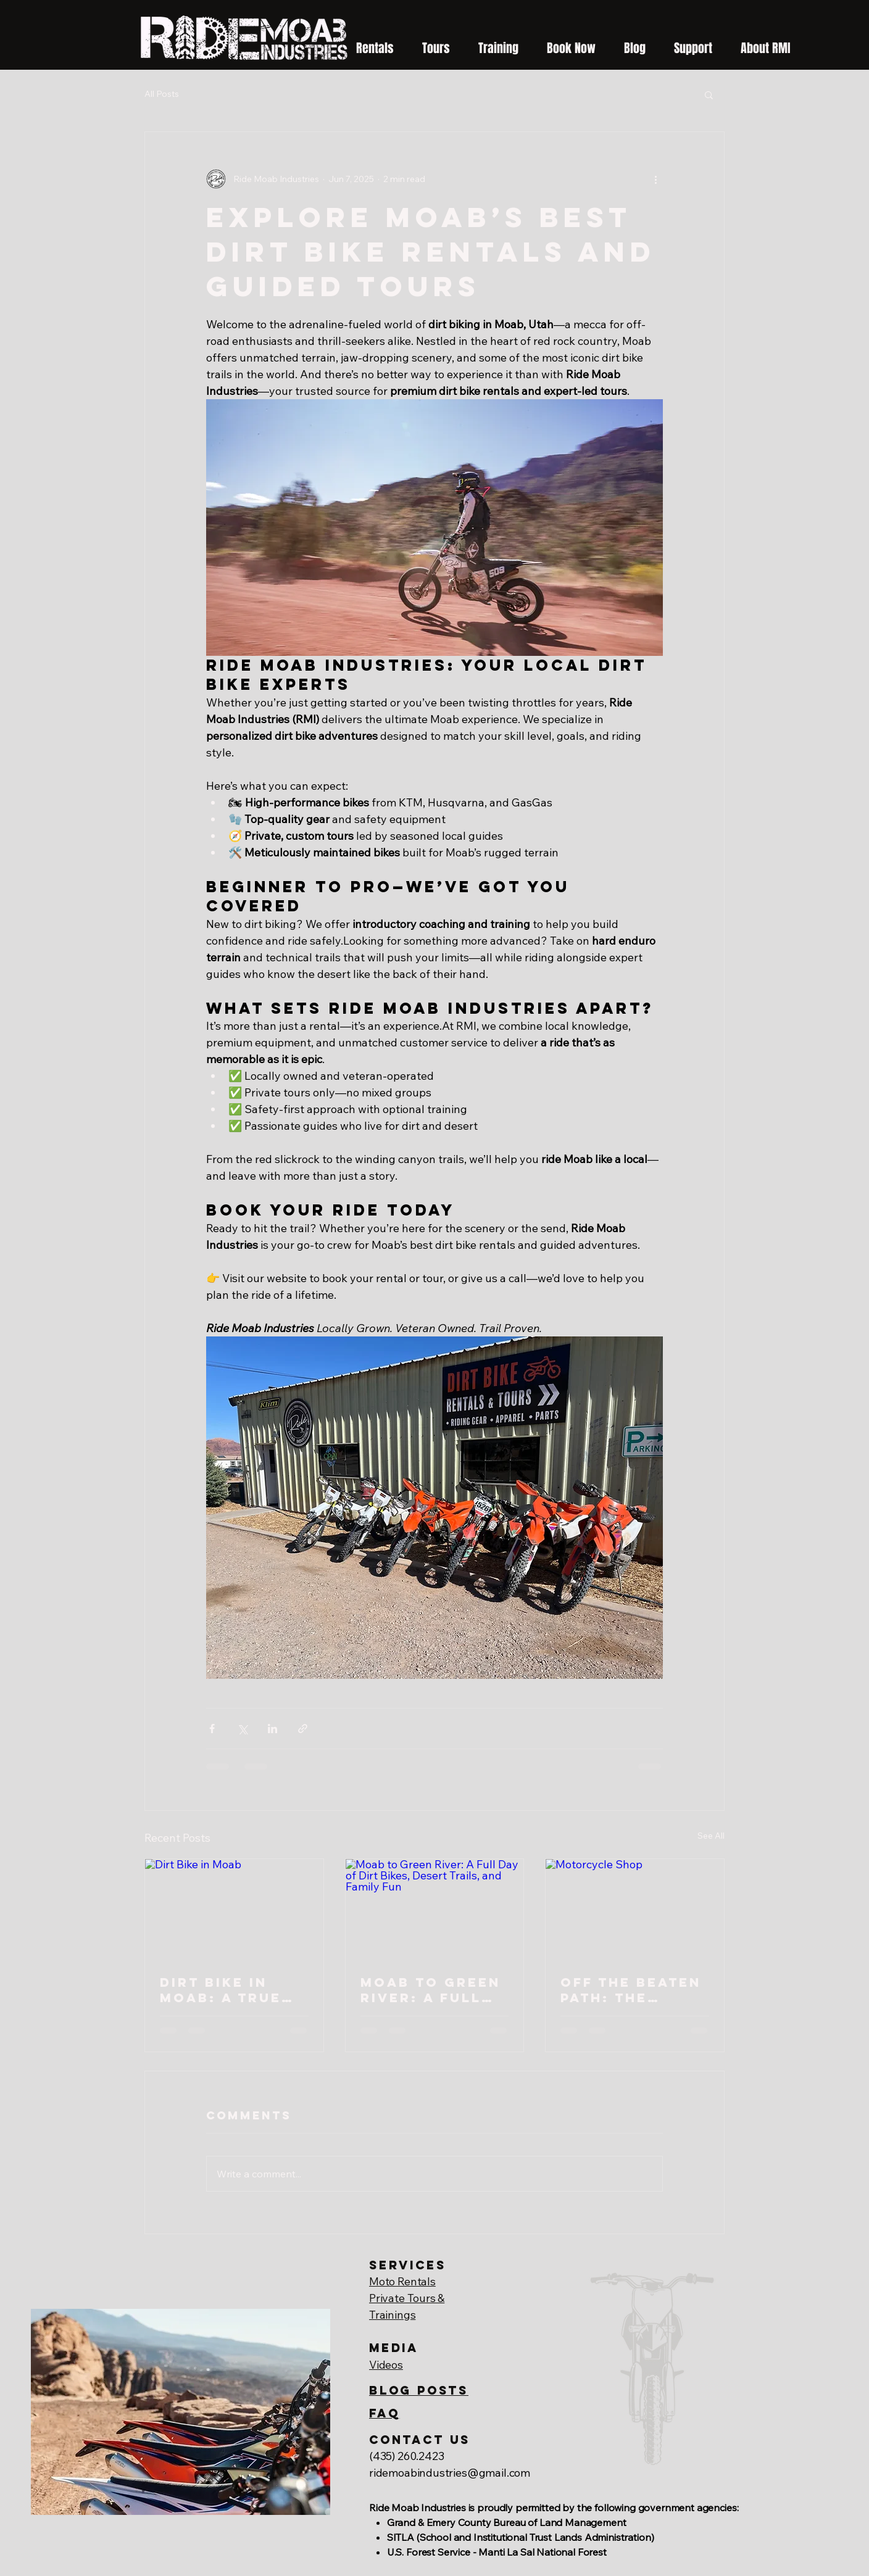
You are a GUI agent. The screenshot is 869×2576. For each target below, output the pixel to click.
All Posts (161, 93)
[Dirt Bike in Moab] (234, 1909)
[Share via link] (303, 1728)
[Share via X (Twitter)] (242, 1728)
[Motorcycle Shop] (635, 1909)
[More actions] (655, 179)
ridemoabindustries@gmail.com (449, 2473)
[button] (693, 42)
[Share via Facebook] (212, 1728)
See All (711, 1835)
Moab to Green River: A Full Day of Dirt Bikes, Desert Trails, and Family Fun (430, 1989)
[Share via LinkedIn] (272, 1728)
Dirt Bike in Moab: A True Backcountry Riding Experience (222, 1989)
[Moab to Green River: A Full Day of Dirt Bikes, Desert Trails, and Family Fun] (435, 1909)
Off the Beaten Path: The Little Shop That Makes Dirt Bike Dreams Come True (630, 1989)
